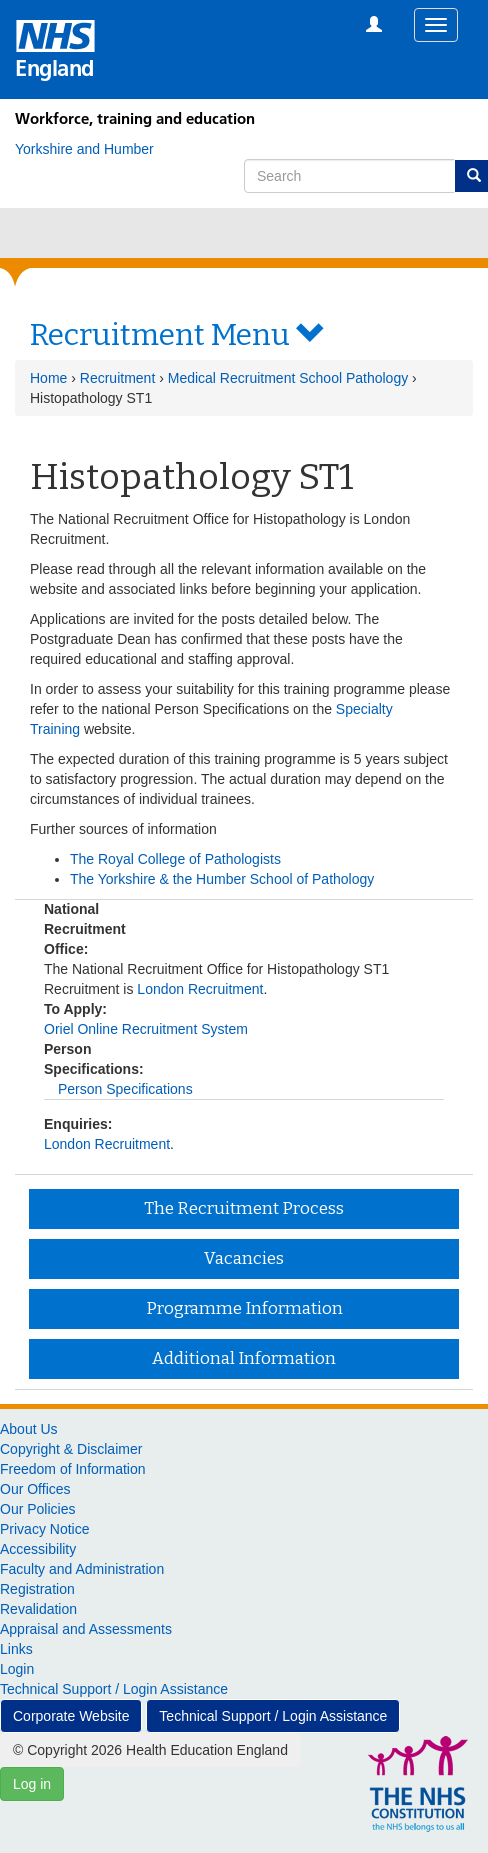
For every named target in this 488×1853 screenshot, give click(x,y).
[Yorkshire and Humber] (84, 149)
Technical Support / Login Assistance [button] (273, 1716)
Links (16, 1649)
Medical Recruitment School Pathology (288, 378)
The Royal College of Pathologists (175, 859)
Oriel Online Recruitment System (146, 1029)
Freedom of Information (73, 1469)
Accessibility (38, 1549)
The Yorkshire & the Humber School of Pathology (222, 879)
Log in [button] (32, 1784)
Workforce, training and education (135, 118)
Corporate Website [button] (71, 1716)
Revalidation (38, 1609)
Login (17, 1669)
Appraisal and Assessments (86, 1629)
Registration (37, 1589)
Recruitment (117, 378)
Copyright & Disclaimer (71, 1449)
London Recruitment (200, 989)
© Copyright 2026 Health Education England (150, 1750)
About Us (29, 1429)
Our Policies (37, 1509)
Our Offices (35, 1489)
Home (48, 378)
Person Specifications (125, 1089)
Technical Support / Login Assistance (114, 1689)
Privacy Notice (44, 1529)
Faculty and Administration (82, 1569)
